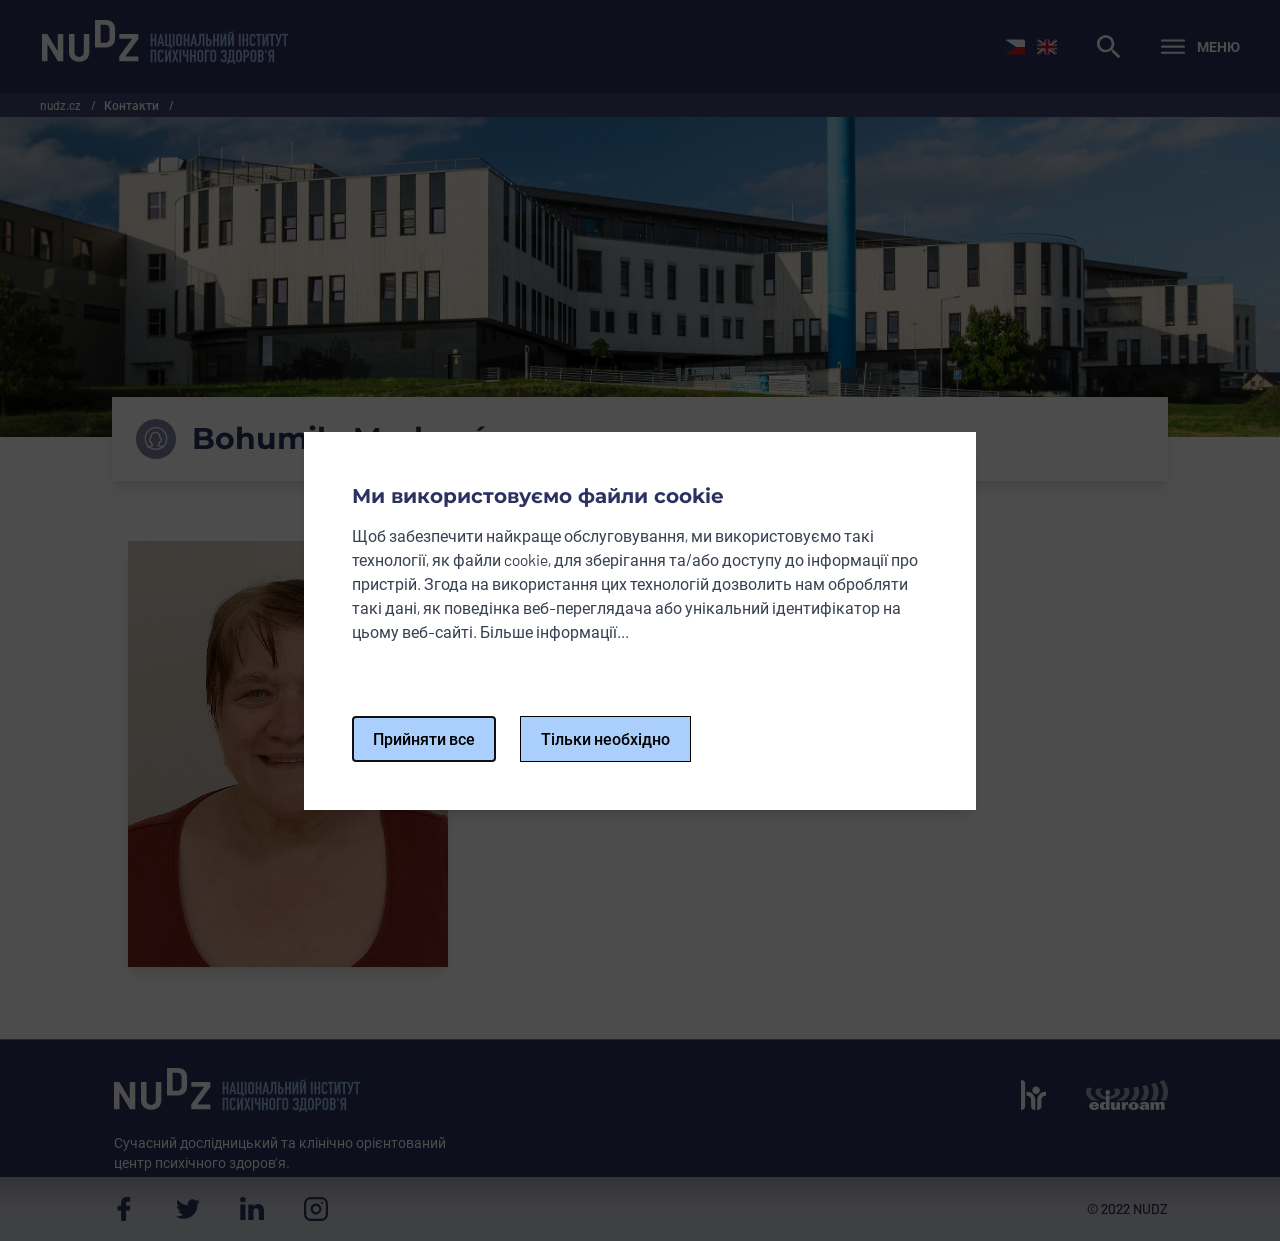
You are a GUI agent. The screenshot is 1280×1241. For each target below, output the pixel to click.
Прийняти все (424, 738)
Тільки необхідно (605, 738)
